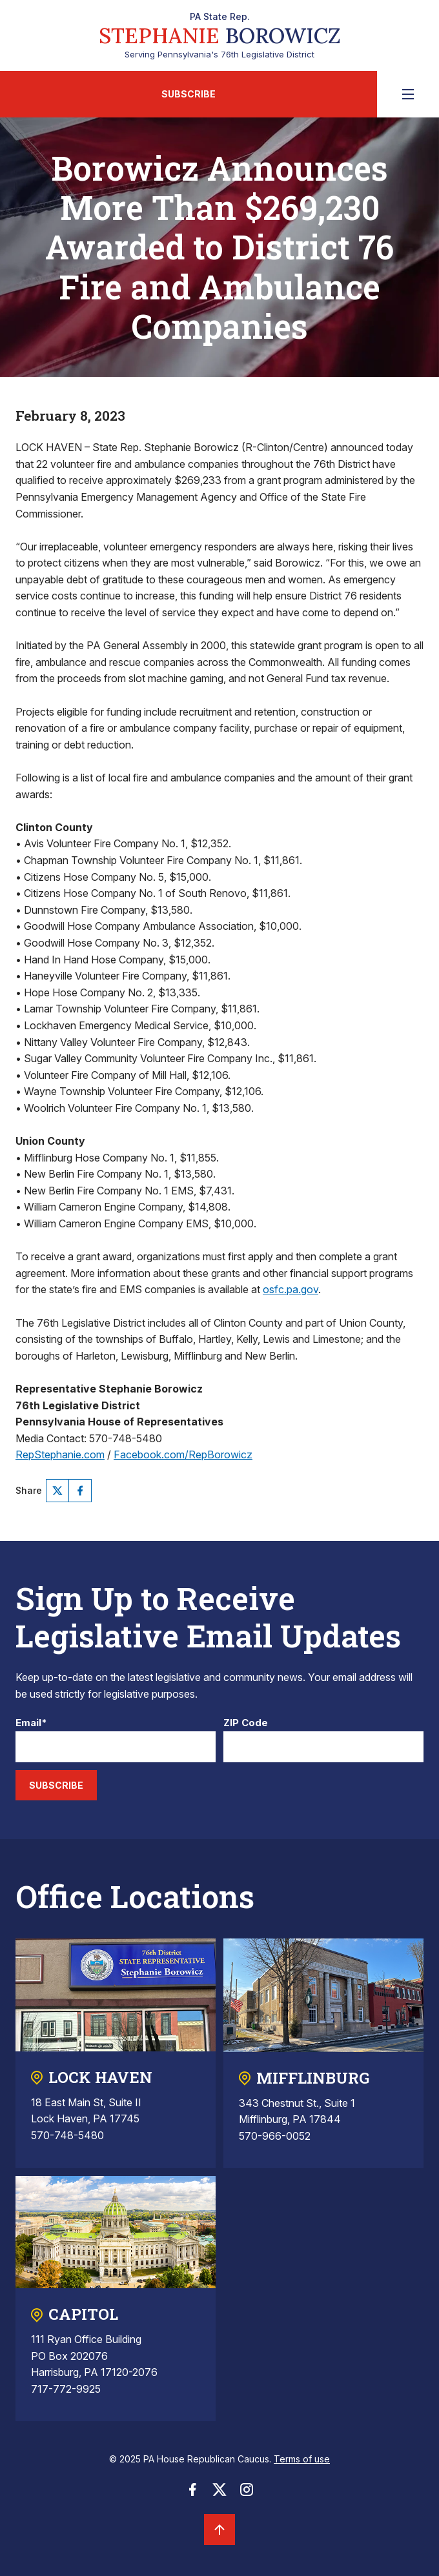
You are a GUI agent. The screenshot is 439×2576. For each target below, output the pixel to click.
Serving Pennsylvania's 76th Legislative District (220, 35)
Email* (31, 1723)
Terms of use (302, 2458)
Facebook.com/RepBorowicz (183, 1454)
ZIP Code (245, 1723)
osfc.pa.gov (290, 1289)
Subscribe (188, 93)
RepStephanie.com (60, 1454)
